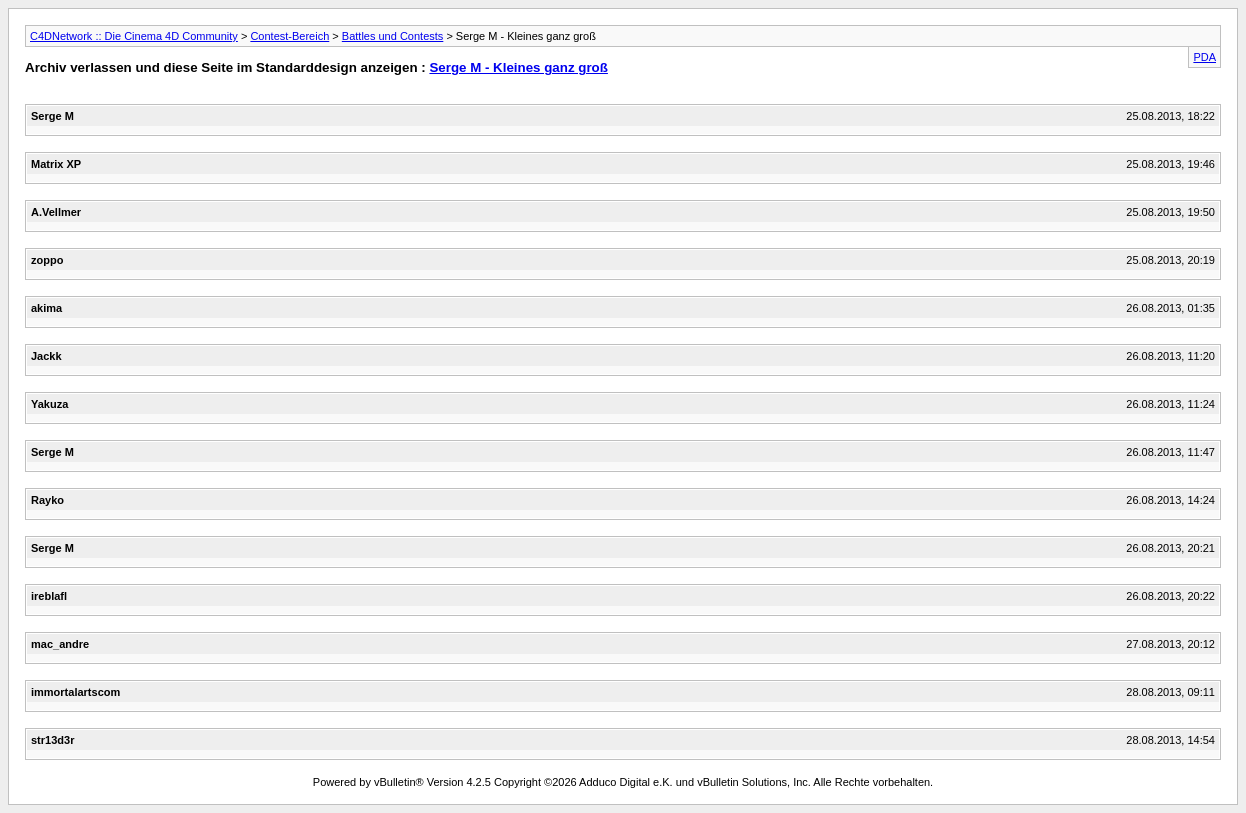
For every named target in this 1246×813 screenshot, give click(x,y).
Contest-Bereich (289, 36)
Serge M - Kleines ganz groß (518, 67)
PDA (1204, 57)
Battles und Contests (393, 36)
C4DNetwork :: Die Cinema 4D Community (134, 36)
